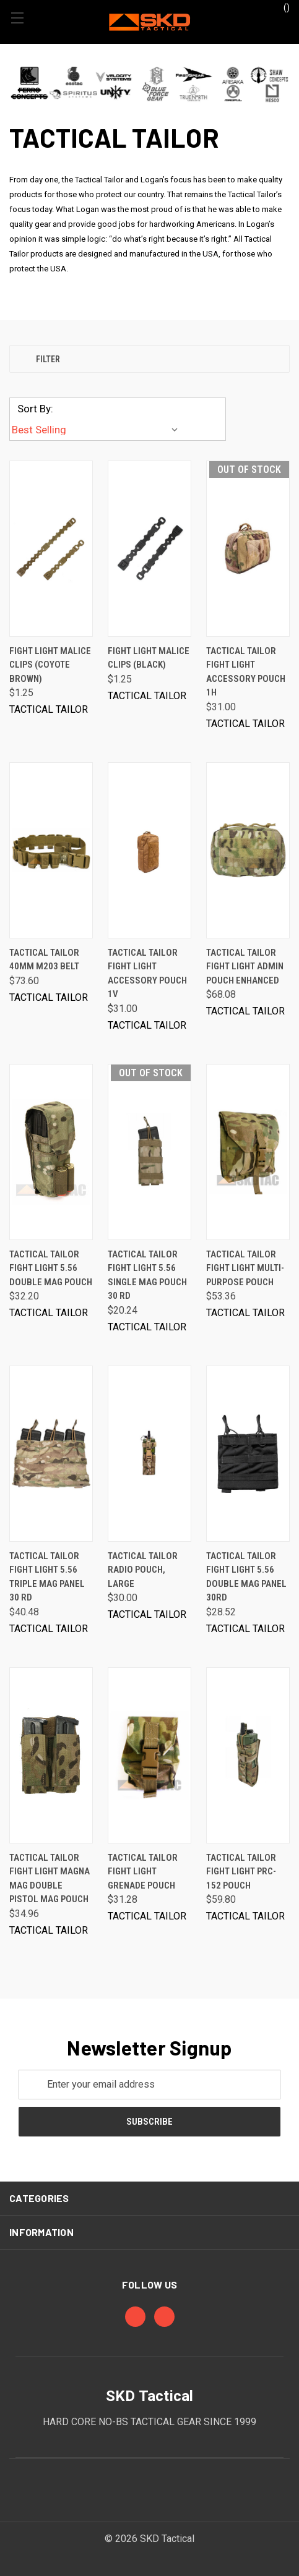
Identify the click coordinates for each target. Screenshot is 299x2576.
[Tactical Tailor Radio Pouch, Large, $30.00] (149, 1453)
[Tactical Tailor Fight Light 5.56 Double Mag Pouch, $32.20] (51, 1152)
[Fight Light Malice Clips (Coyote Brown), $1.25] (51, 548)
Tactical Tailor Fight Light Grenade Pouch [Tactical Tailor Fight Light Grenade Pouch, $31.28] (143, 1871)
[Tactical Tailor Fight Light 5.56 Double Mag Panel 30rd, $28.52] (248, 1453)
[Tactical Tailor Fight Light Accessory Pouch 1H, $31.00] (248, 548)
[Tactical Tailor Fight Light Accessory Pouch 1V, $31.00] (149, 850)
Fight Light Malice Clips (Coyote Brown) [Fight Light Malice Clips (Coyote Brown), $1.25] (50, 664)
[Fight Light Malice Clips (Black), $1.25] (149, 548)
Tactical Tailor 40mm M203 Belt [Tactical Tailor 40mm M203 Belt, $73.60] (44, 959)
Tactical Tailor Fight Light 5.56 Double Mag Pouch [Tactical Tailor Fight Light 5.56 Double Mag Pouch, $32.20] (50, 1268)
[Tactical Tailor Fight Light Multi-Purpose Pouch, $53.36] (248, 1152)
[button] (149, 83)
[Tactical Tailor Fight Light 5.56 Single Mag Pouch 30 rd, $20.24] (149, 1152)
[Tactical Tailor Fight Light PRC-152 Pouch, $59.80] (248, 1755)
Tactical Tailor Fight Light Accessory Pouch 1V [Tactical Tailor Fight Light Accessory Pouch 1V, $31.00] (147, 973)
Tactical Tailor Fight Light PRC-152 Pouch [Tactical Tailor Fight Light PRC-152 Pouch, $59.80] (241, 1871)
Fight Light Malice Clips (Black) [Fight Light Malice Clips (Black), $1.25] (148, 658)
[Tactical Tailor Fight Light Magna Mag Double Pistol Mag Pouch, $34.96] (51, 1755)
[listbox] (97, 429)
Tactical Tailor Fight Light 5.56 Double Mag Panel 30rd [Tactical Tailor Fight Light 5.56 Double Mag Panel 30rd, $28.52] (246, 1577)
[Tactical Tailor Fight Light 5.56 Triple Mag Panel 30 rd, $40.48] (51, 1453)
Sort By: (35, 408)
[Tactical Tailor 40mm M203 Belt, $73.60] (51, 850)
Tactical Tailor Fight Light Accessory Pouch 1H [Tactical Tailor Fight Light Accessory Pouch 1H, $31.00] (245, 672)
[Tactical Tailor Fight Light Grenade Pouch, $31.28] (149, 1755)
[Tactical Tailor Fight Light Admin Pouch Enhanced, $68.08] (248, 850)
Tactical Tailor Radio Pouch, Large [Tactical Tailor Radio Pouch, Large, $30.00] (143, 1569)
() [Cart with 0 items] (281, 6)
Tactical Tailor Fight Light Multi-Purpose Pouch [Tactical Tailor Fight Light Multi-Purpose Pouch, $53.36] (245, 1268)
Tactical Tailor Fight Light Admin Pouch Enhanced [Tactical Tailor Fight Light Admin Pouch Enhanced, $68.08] (245, 966)
